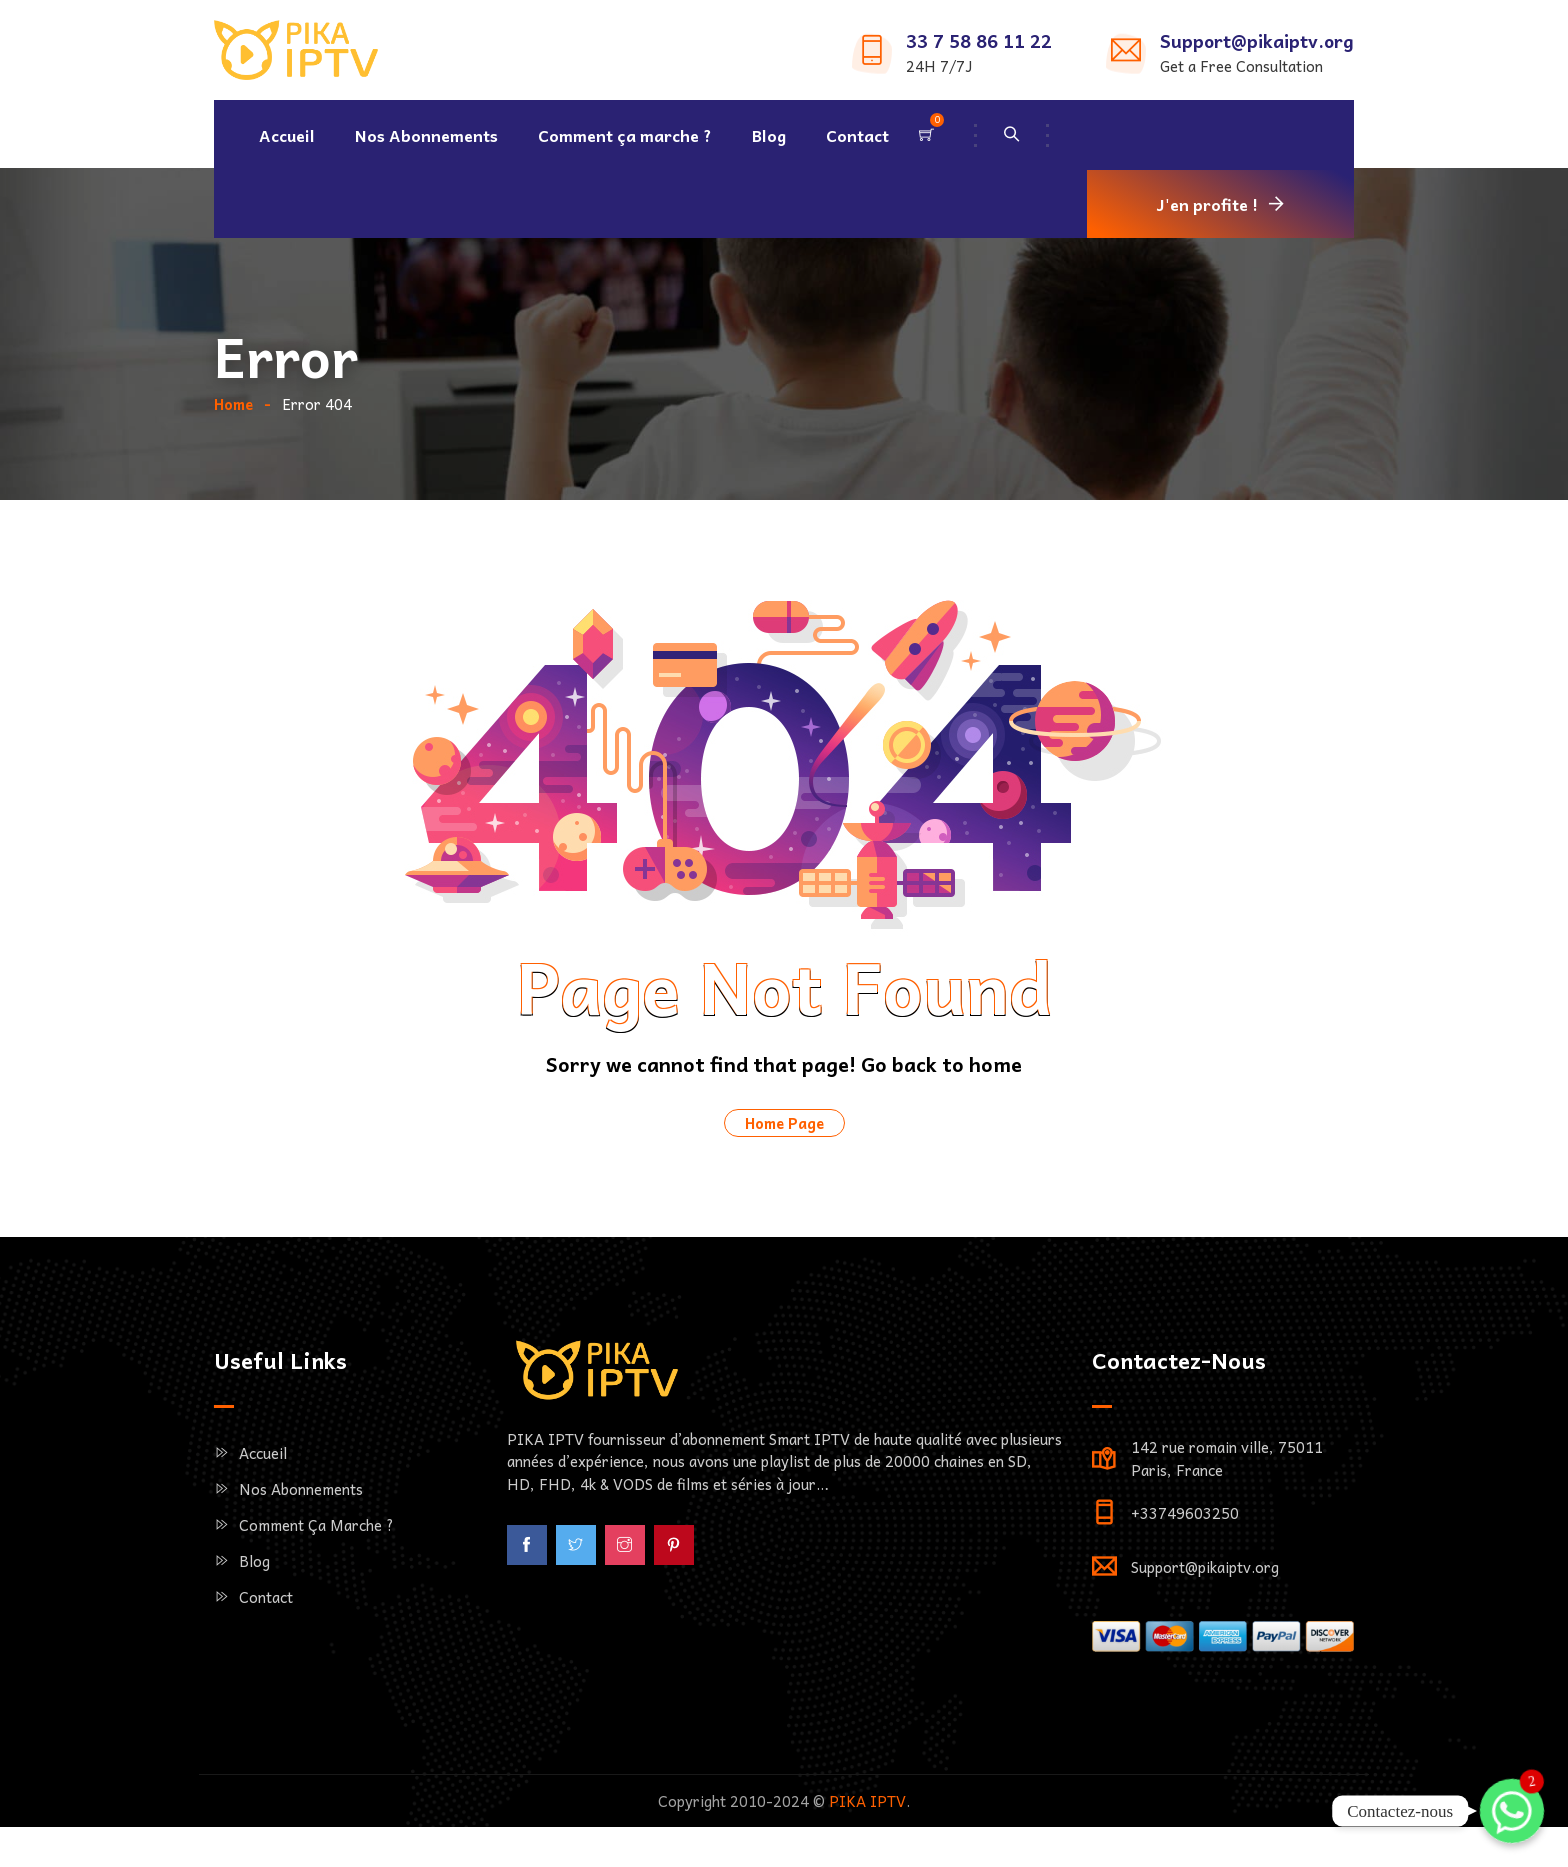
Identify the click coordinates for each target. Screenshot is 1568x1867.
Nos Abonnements (426, 135)
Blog (769, 135)
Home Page (784, 1193)
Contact (857, 135)
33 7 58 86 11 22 (979, 40)
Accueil (287, 135)
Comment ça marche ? (625, 135)
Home (233, 474)
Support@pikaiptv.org (1257, 40)
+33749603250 (1185, 1583)
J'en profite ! (1207, 204)
